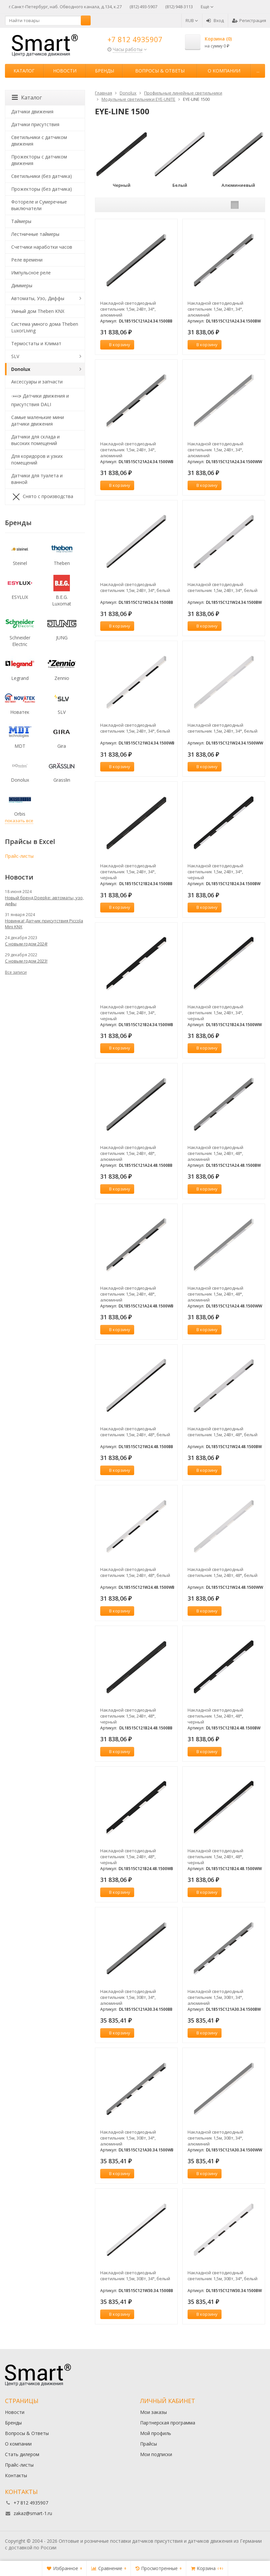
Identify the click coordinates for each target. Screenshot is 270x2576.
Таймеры (21, 221)
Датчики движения (32, 111)
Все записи (16, 972)
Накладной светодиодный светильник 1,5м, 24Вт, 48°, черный (128, 1716)
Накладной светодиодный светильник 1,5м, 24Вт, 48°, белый (135, 1432)
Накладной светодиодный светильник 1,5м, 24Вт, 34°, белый (135, 587)
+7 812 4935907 (135, 39)
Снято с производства (42, 497)
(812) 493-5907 (143, 7)
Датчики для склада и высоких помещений (35, 440)
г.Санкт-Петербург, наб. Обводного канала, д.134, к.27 (65, 7)
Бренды (104, 71)
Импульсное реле (31, 272)
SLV (15, 356)
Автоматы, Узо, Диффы (37, 298)
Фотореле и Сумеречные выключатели (39, 205)
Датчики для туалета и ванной (37, 478)
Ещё (207, 7)
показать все (19, 821)
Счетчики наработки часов (41, 247)
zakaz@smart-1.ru (33, 2513)
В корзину (116, 345)
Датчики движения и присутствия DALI (40, 399)
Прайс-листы (19, 856)
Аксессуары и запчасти (37, 381)
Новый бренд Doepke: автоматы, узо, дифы (44, 901)
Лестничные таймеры (35, 234)
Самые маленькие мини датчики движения (37, 420)
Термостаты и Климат (36, 343)
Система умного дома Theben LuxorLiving (44, 327)
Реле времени (27, 260)
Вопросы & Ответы (160, 71)
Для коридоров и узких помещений (37, 459)
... (257, 71)
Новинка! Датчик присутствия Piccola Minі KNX (44, 924)
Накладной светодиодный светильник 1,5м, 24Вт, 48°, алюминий (128, 1153)
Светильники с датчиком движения (39, 140)
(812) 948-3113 (179, 7)
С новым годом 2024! (26, 944)
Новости (64, 71)
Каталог (24, 71)
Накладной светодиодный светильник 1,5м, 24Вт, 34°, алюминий (128, 309)
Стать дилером (22, 2454)
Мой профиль (155, 2433)
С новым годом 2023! (26, 961)
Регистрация (249, 20)
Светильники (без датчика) (41, 176)
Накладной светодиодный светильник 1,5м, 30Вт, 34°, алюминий (128, 1997)
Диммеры (21, 285)
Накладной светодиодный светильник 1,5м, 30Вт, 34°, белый (135, 2276)
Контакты (16, 2475)
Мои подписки (156, 2454)
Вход (215, 20)
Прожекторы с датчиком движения (39, 160)
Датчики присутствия (35, 124)
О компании (224, 71)
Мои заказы (153, 2412)
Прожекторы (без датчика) (41, 189)
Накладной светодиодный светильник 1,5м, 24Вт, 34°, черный (128, 872)
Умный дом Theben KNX (37, 311)
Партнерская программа (167, 2423)
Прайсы (148, 2444)
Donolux (20, 369)
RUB (192, 20)
